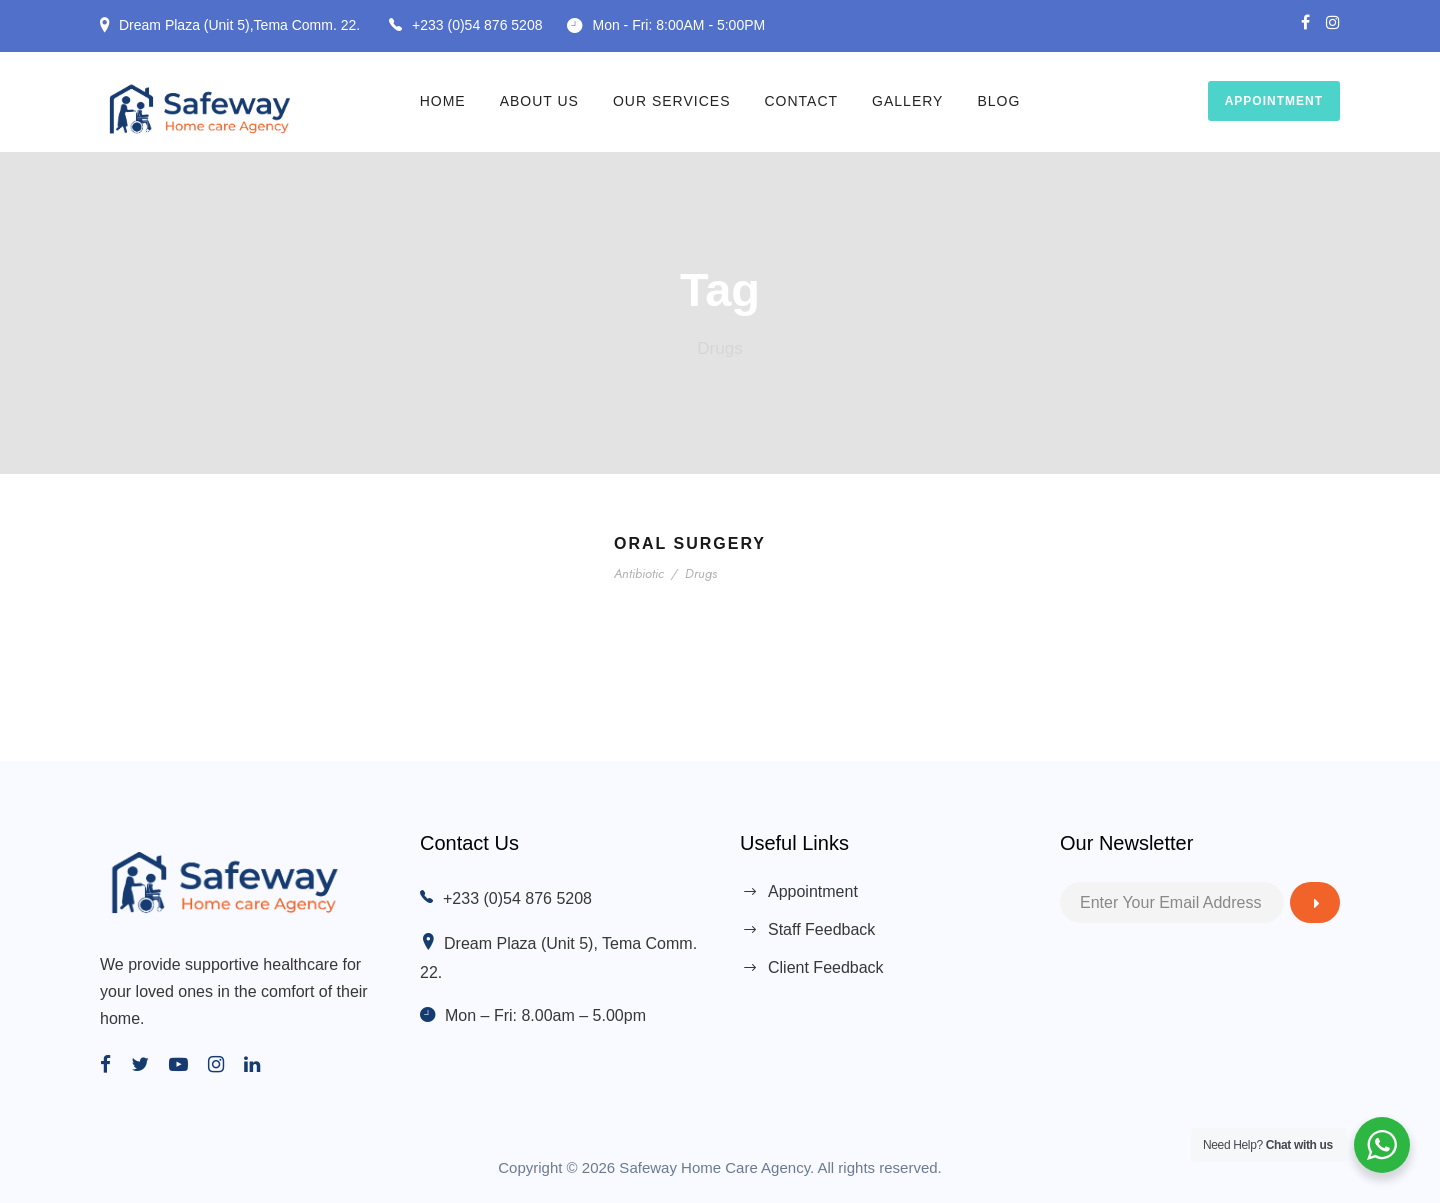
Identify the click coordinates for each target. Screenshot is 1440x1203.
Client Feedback (826, 967)
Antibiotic (640, 573)
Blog (998, 101)
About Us (539, 101)
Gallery (907, 101)
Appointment (1274, 101)
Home (443, 101)
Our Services (672, 101)
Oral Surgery (690, 543)
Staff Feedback (821, 929)
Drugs (701, 573)
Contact (801, 101)
